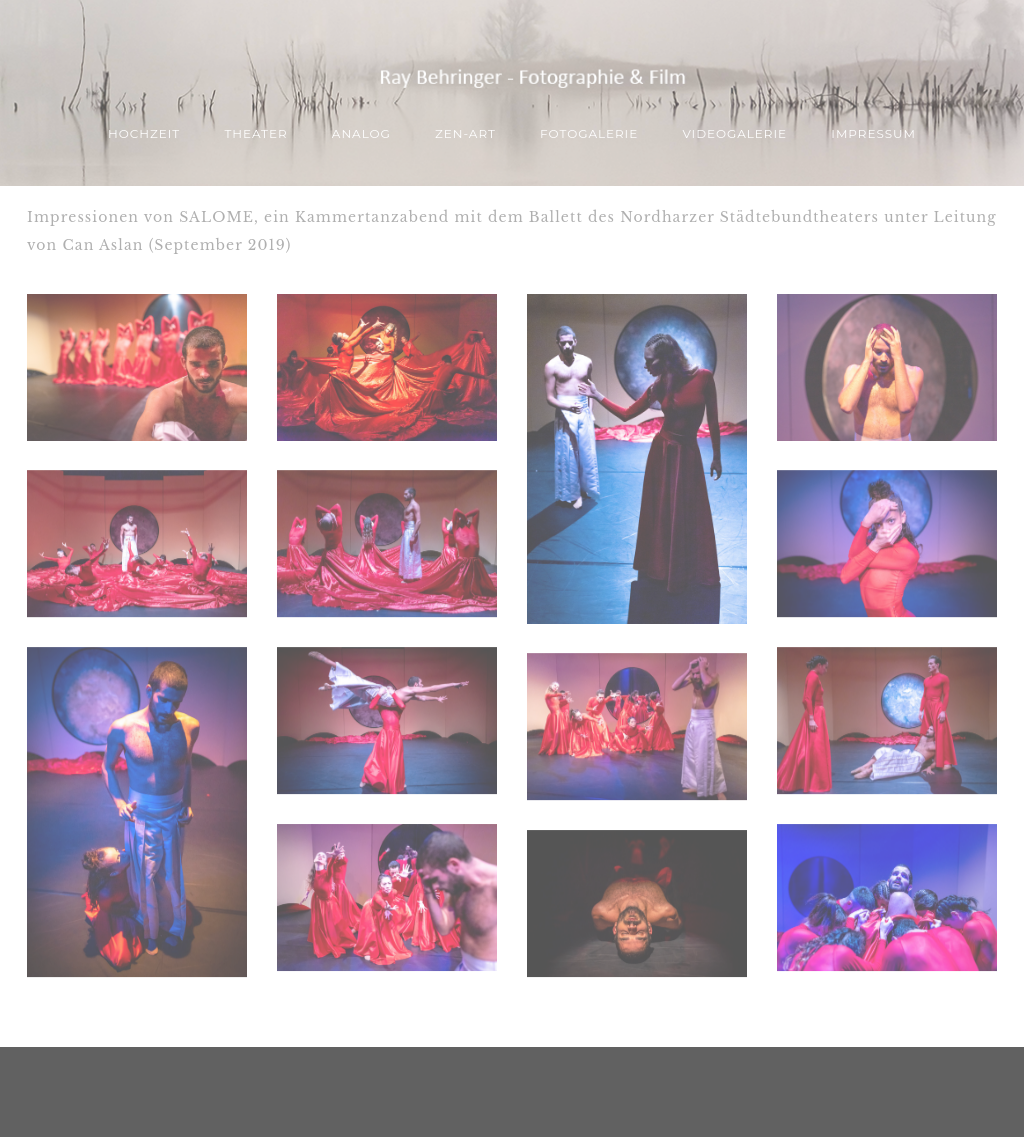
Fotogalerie (589, 133)
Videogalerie (734, 133)
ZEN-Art (465, 133)
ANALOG (361, 133)
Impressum (873, 133)
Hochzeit (144, 133)
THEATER (255, 133)
